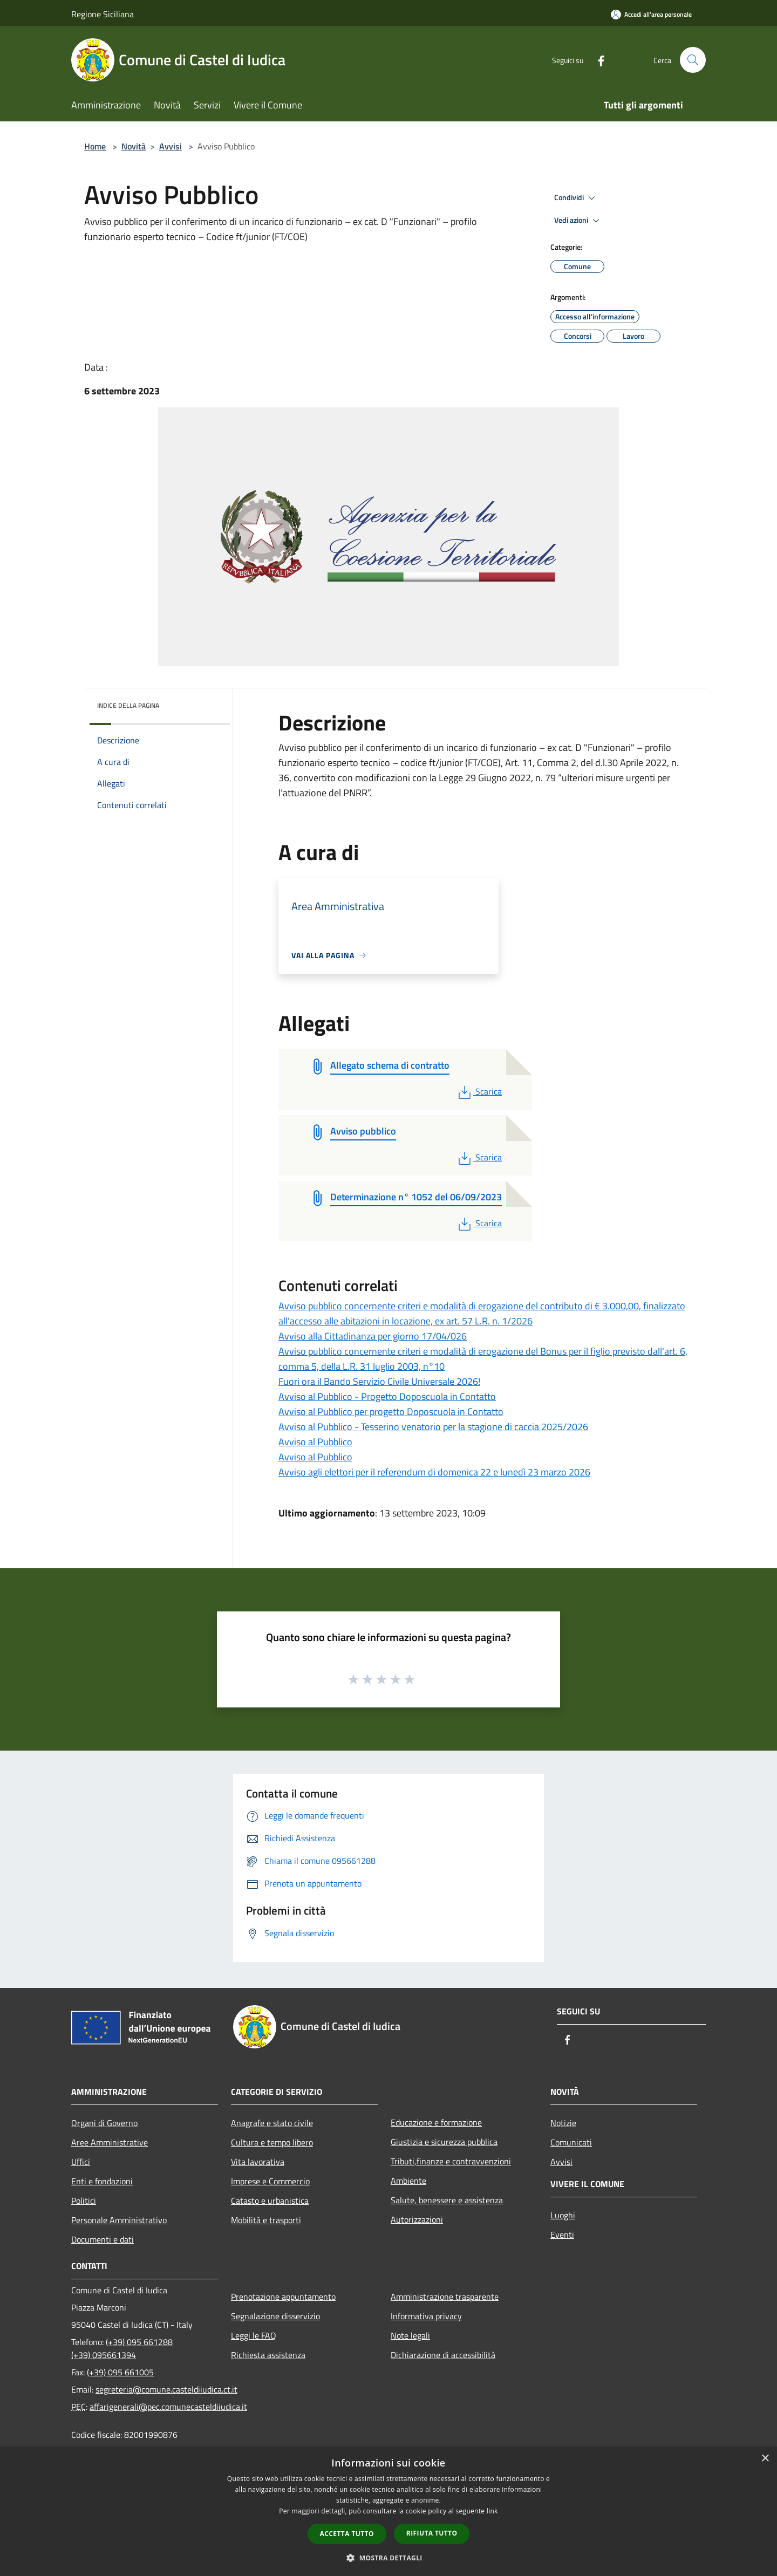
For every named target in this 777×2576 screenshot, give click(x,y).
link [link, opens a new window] (492, 2511)
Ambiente (408, 2180)
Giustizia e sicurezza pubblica (444, 2141)
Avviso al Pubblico (315, 1441)
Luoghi (562, 2215)
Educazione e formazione (436, 2122)
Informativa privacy (426, 2315)
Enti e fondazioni (102, 2181)
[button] (388, 2557)
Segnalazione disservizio (275, 2315)
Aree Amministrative (109, 2142)
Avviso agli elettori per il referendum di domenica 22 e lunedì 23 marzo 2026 (434, 1472)
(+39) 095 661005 (120, 2372)
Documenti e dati (102, 2239)
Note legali (410, 2335)
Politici (83, 2200)
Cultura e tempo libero (272, 2142)
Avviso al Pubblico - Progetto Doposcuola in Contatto (387, 1396)
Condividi (576, 198)
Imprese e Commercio (270, 2181)
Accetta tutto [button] (347, 2533)
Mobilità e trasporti (266, 2219)
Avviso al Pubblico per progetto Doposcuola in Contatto (390, 1411)
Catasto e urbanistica (270, 2200)
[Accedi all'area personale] (651, 14)
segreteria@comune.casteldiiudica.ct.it (166, 2389)
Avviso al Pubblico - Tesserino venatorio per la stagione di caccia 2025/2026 (433, 1426)
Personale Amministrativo (119, 2219)
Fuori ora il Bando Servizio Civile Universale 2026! (379, 1381)
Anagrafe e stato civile (272, 2122)
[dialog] (388, 2511)
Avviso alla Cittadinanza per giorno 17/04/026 (372, 1336)
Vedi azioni (578, 220)
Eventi (562, 2234)
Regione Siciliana (102, 14)
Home (95, 146)
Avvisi (170, 146)
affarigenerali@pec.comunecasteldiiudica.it (168, 2406)
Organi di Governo (104, 2122)
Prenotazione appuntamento (283, 2296)
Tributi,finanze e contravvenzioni (451, 2161)
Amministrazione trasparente (445, 2296)
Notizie (563, 2122)
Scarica (479, 1091)
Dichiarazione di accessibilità (443, 2354)
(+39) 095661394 (103, 2354)
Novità (133, 146)
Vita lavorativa (257, 2161)
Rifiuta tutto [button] (432, 2533)
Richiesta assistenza (268, 2354)
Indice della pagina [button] (128, 705)
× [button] (765, 2459)
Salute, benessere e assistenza (447, 2200)
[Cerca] (693, 60)
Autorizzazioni (417, 2219)
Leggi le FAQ (253, 2335)
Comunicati (571, 2142)
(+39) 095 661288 (139, 2341)
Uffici (80, 2161)
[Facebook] (597, 59)
